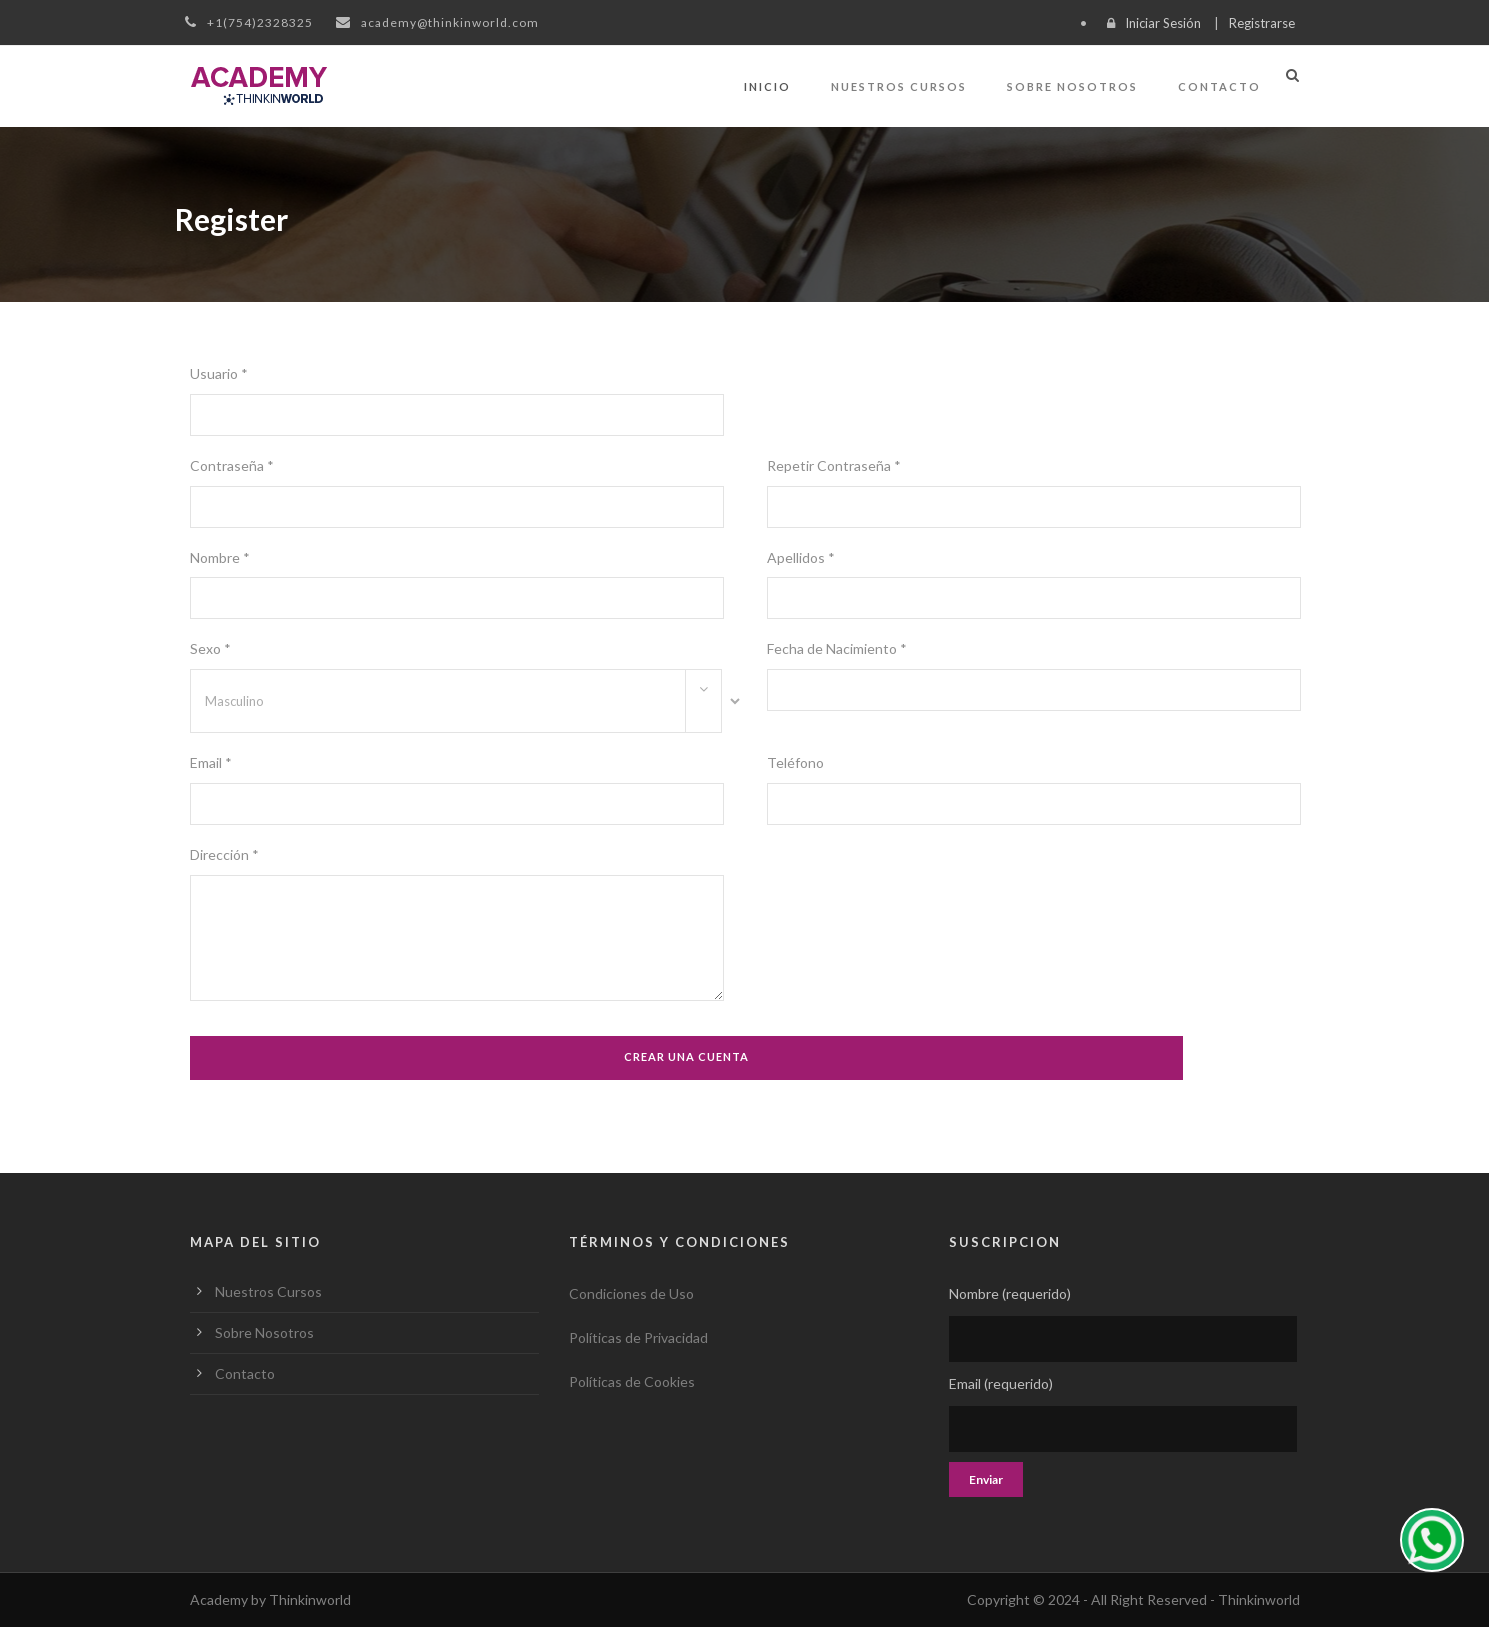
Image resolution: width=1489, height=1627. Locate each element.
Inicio (767, 86)
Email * (211, 762)
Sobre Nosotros (1072, 86)
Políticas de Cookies (632, 1381)
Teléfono (795, 762)
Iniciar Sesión (1163, 23)
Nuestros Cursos (899, 86)
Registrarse (1262, 23)
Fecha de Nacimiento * (837, 648)
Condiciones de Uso (631, 1293)
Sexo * (210, 648)
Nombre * (220, 557)
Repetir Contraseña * (834, 465)
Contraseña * (232, 465)
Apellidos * (801, 557)
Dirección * (224, 854)
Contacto (1219, 86)
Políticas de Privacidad (638, 1337)
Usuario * (219, 373)
